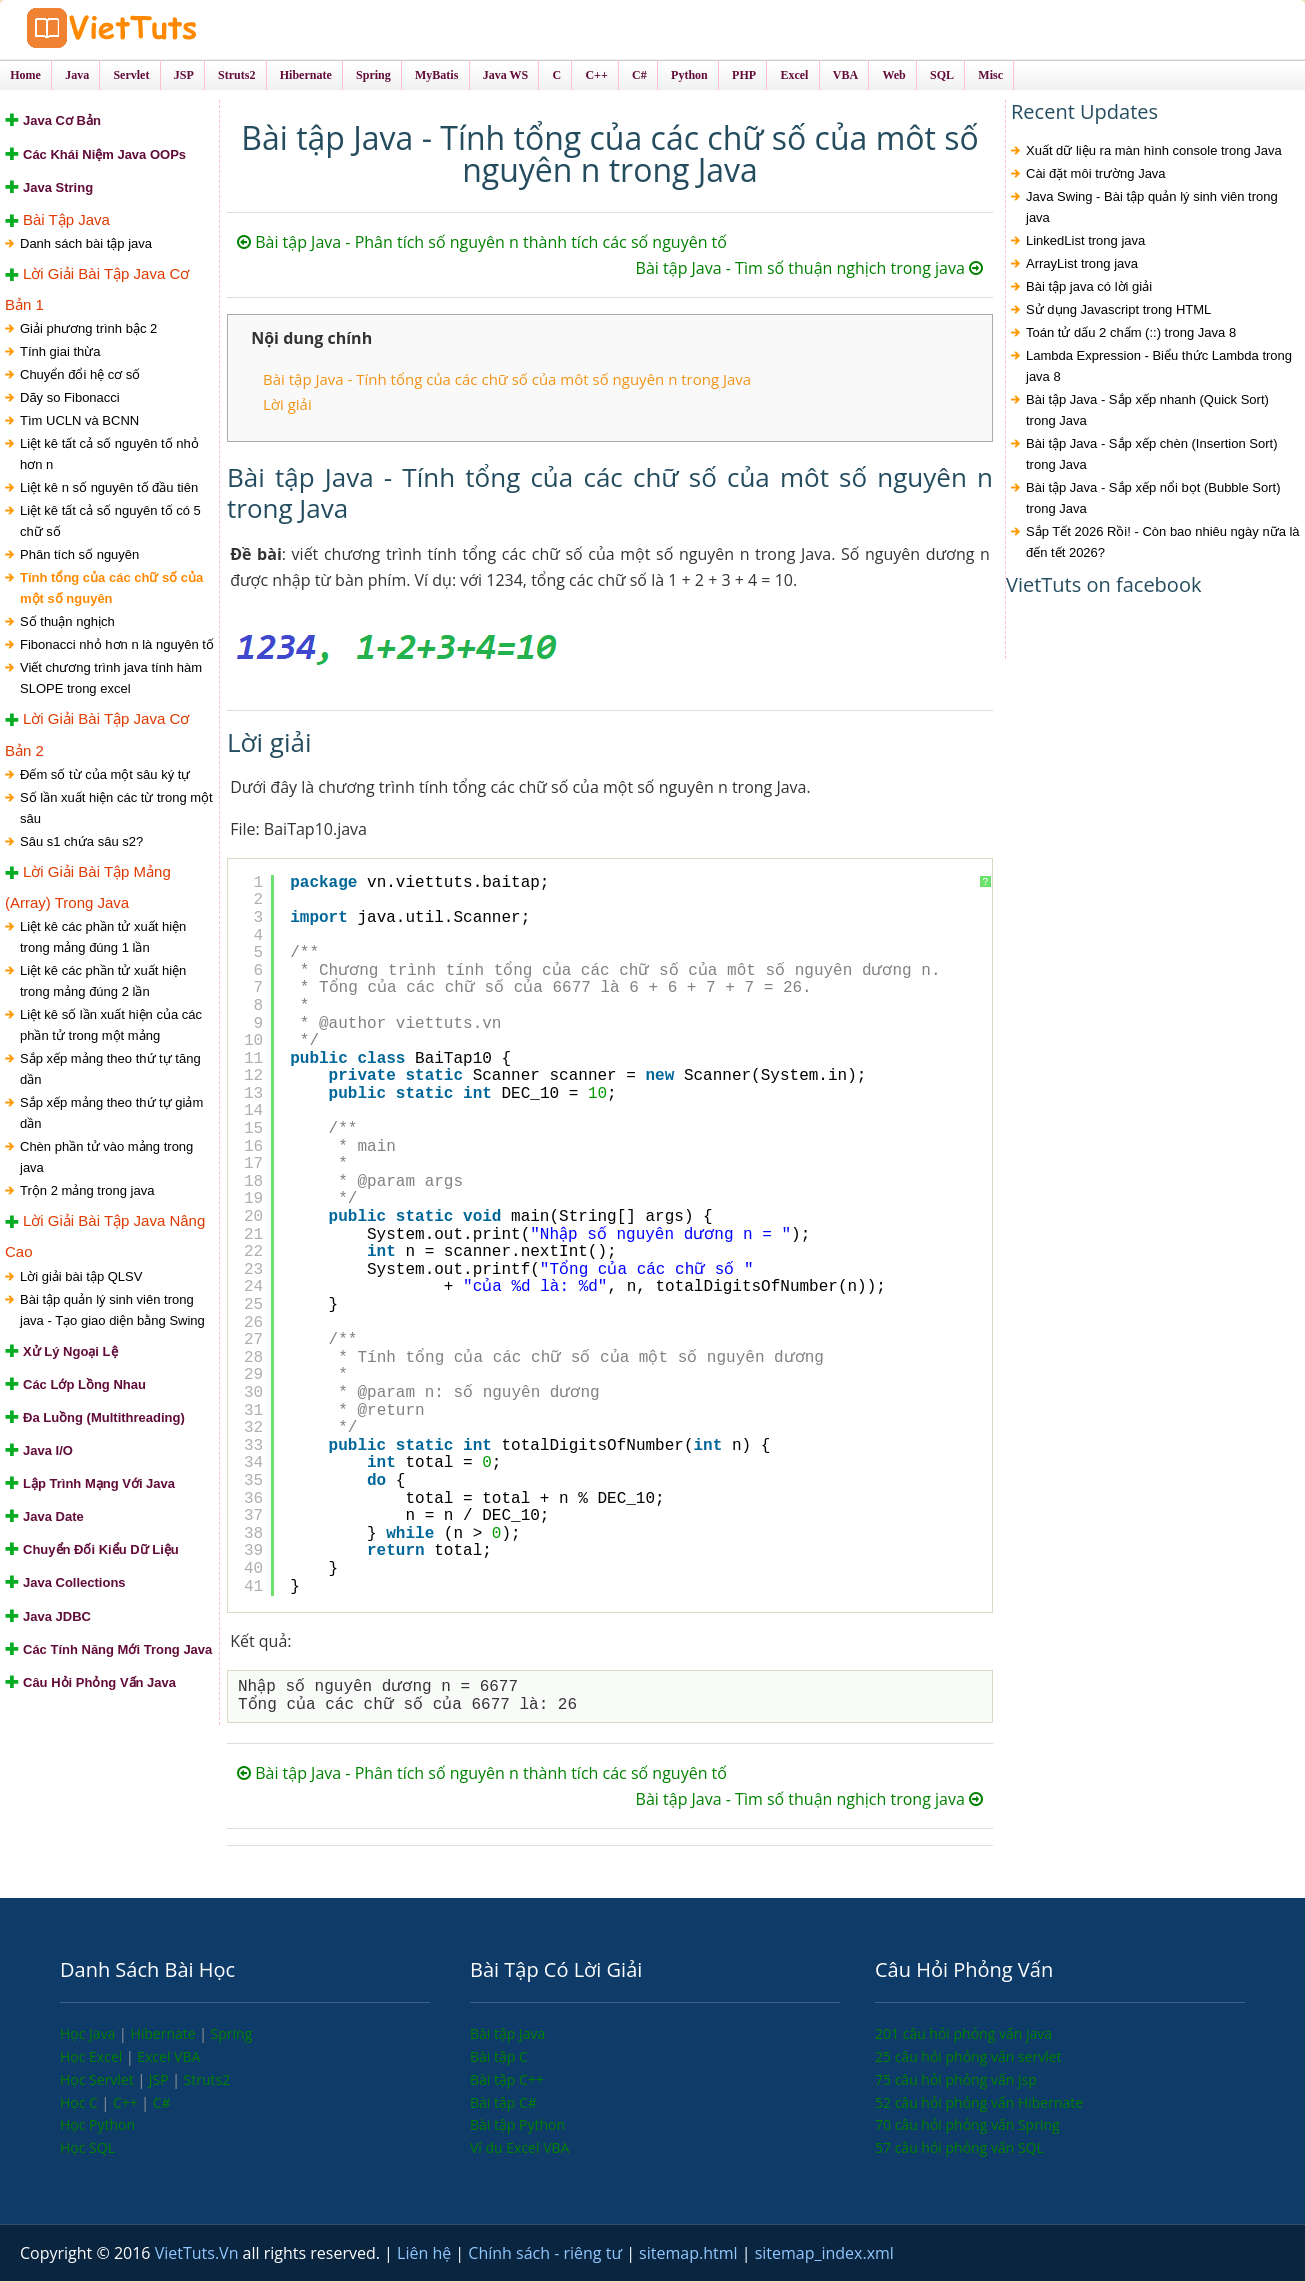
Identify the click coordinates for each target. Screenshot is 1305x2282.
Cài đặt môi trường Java (1096, 175)
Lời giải (287, 405)
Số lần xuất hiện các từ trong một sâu (116, 809)
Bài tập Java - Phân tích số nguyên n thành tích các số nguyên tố (482, 244)
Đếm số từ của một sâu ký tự (105, 775)
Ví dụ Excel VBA (519, 2148)
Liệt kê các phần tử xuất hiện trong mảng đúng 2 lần (103, 982)
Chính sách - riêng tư (547, 2254)
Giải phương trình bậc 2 (88, 329)
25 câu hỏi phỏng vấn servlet (968, 2057)
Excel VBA (168, 2057)
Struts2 (207, 2080)
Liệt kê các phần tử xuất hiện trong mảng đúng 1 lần (103, 938)
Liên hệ (426, 2254)
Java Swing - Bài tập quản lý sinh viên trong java (1152, 209)
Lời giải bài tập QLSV (81, 1277)
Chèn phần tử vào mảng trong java (106, 1158)
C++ (127, 2103)
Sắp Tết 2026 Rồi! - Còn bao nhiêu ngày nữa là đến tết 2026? (1163, 544)
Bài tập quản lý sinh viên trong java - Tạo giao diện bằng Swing (112, 1311)
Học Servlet (98, 2080)
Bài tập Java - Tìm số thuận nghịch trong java (809, 270)
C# (162, 2103)
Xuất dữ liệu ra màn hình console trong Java (1154, 152)
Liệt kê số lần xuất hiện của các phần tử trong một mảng (111, 1026)
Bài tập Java (507, 2034)
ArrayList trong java (1082, 265)
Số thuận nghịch (67, 622)
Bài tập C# (503, 2103)
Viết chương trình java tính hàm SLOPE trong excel (111, 679)
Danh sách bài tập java (86, 244)
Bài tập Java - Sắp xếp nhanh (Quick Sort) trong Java (1147, 412)
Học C (81, 2103)
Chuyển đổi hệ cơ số (80, 375)
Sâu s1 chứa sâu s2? (81, 842)
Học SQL (87, 2148)
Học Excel (93, 2057)
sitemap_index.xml (824, 2254)
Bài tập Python (517, 2125)
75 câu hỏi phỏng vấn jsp (956, 2080)
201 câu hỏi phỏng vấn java (963, 2034)
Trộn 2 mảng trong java (87, 1191)
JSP (161, 2080)
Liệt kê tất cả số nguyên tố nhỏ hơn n (109, 455)
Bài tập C (499, 2057)
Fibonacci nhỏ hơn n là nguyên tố (117, 645)
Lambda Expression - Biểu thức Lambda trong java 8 (1159, 368)
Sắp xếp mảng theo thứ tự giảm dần (111, 1114)
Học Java (89, 2034)
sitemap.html (690, 2254)
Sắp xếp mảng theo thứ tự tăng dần (110, 1070)
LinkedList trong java (1085, 242)
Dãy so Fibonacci (70, 398)
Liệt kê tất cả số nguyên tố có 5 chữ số (110, 522)
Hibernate (164, 2034)
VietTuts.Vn (199, 2254)
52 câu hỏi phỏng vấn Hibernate (979, 2103)
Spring (232, 2034)
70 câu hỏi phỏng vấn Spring (967, 2125)
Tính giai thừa (60, 352)
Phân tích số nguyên (79, 555)
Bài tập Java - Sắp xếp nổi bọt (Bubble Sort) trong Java (1153, 500)
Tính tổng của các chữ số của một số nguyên (111, 589)
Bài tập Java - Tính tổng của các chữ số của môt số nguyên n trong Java (507, 381)
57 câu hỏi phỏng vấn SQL (959, 2148)
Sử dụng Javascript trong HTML (1118, 311)
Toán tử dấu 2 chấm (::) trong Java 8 (1131, 334)
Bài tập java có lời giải (1089, 288)
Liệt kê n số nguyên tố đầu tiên (109, 488)
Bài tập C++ (507, 2080)
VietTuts (170, 29)
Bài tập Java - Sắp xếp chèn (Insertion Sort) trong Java (1152, 456)
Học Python (97, 2125)
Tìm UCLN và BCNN (79, 421)
